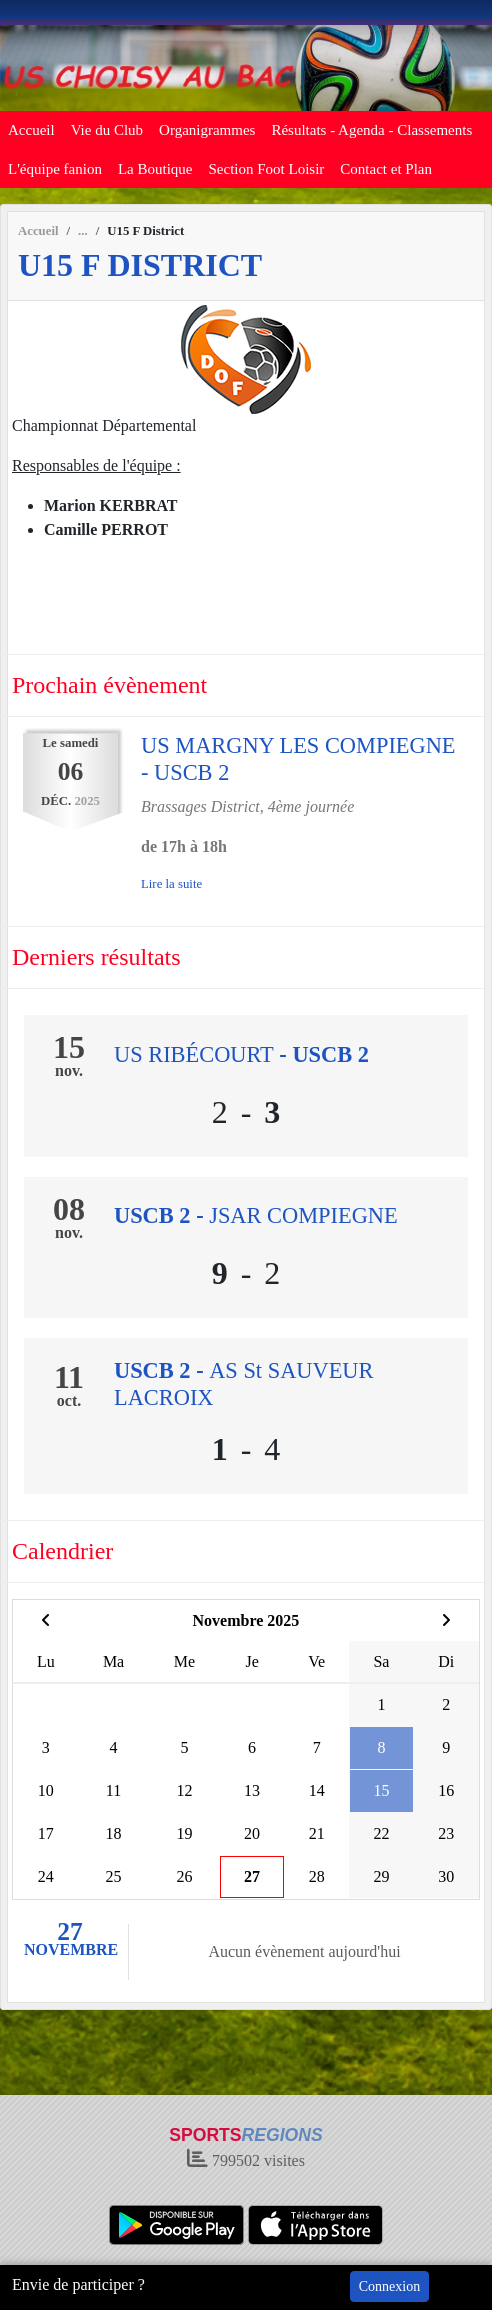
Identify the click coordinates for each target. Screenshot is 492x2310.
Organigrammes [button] (207, 130)
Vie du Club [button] (107, 130)
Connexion (389, 2286)
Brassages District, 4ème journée (247, 806)
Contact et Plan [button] (386, 169)
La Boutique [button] (155, 169)
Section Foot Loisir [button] (267, 169)
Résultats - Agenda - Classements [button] (371, 130)
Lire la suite (171, 884)
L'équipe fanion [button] (55, 169)
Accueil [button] (31, 130)
